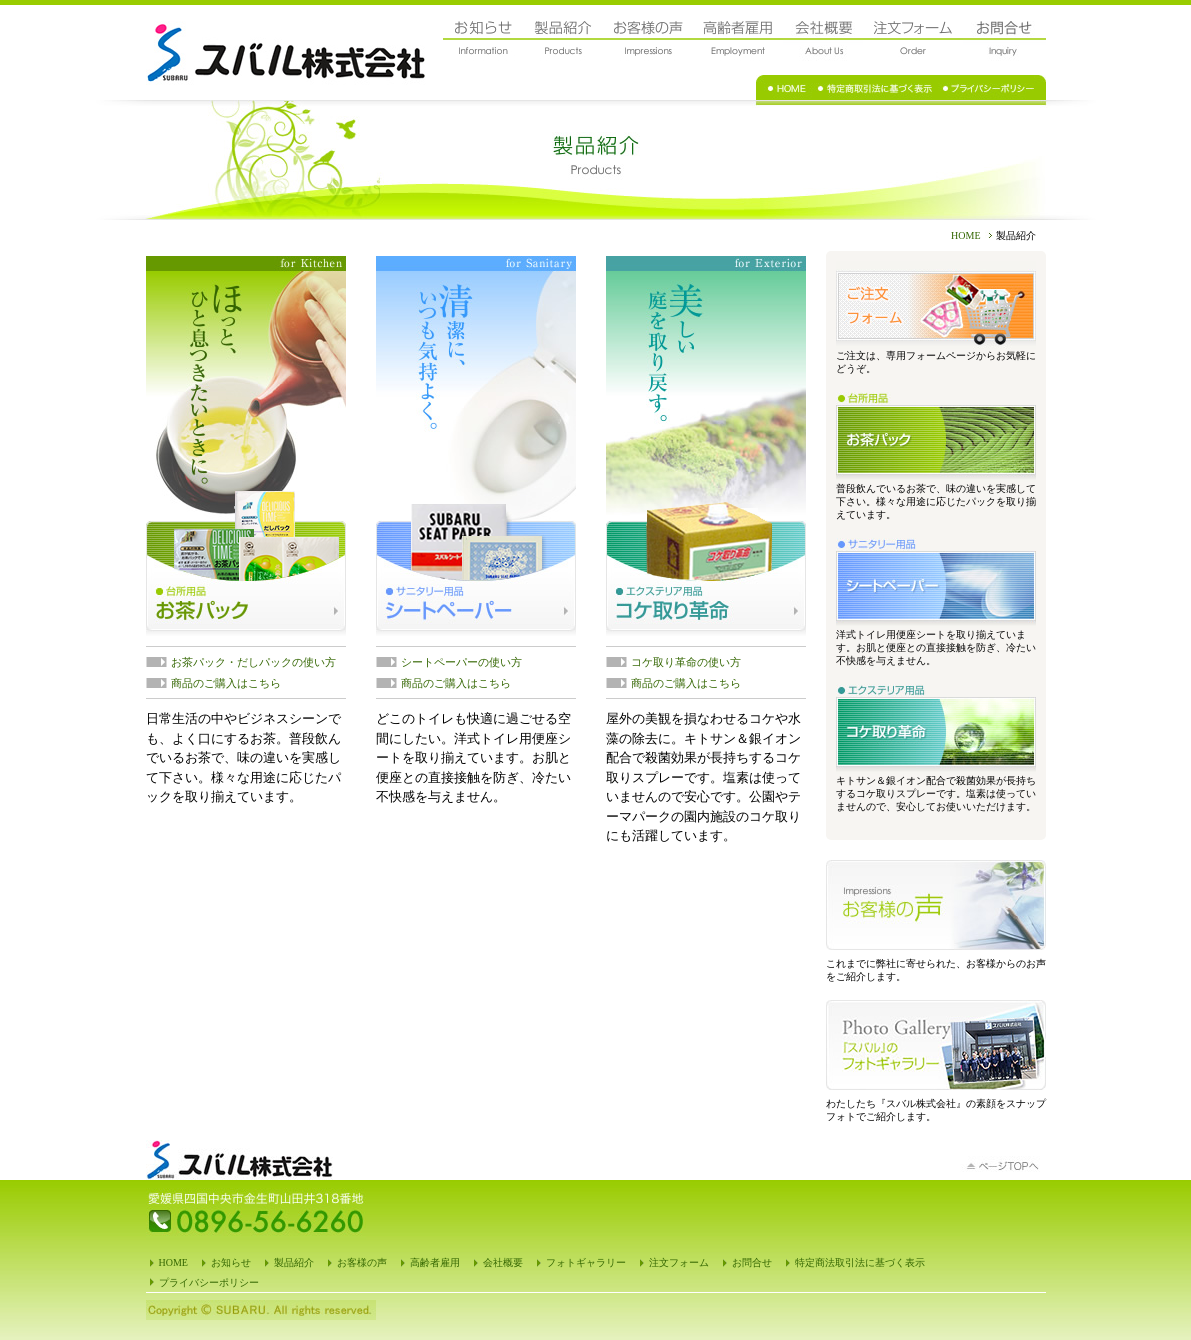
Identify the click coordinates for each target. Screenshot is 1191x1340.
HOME (965, 235)
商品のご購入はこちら (226, 683)
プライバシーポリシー (209, 1282)
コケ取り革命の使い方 (686, 662)
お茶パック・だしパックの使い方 (253, 662)
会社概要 (503, 1262)
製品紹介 (294, 1262)
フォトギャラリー (586, 1262)
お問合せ (752, 1262)
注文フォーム (679, 1262)
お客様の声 (362, 1262)
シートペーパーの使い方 (461, 662)
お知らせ (231, 1262)
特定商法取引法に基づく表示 (860, 1262)
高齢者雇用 (435, 1262)
